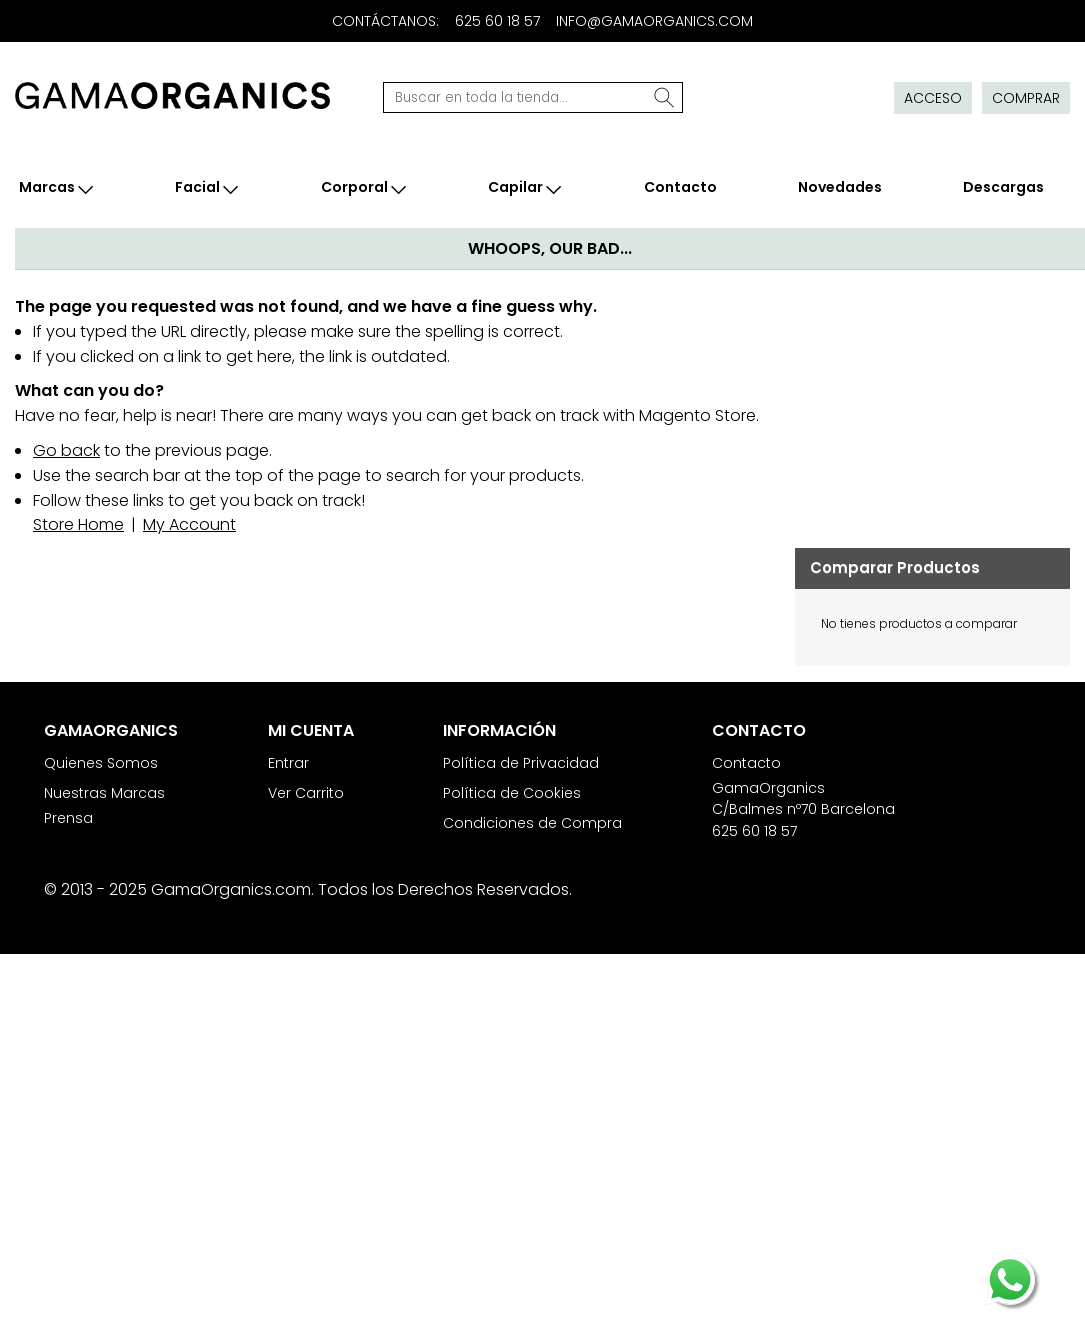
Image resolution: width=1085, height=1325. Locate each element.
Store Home (78, 524)
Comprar (1026, 98)
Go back (66, 450)
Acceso (933, 98)
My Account (189, 524)
